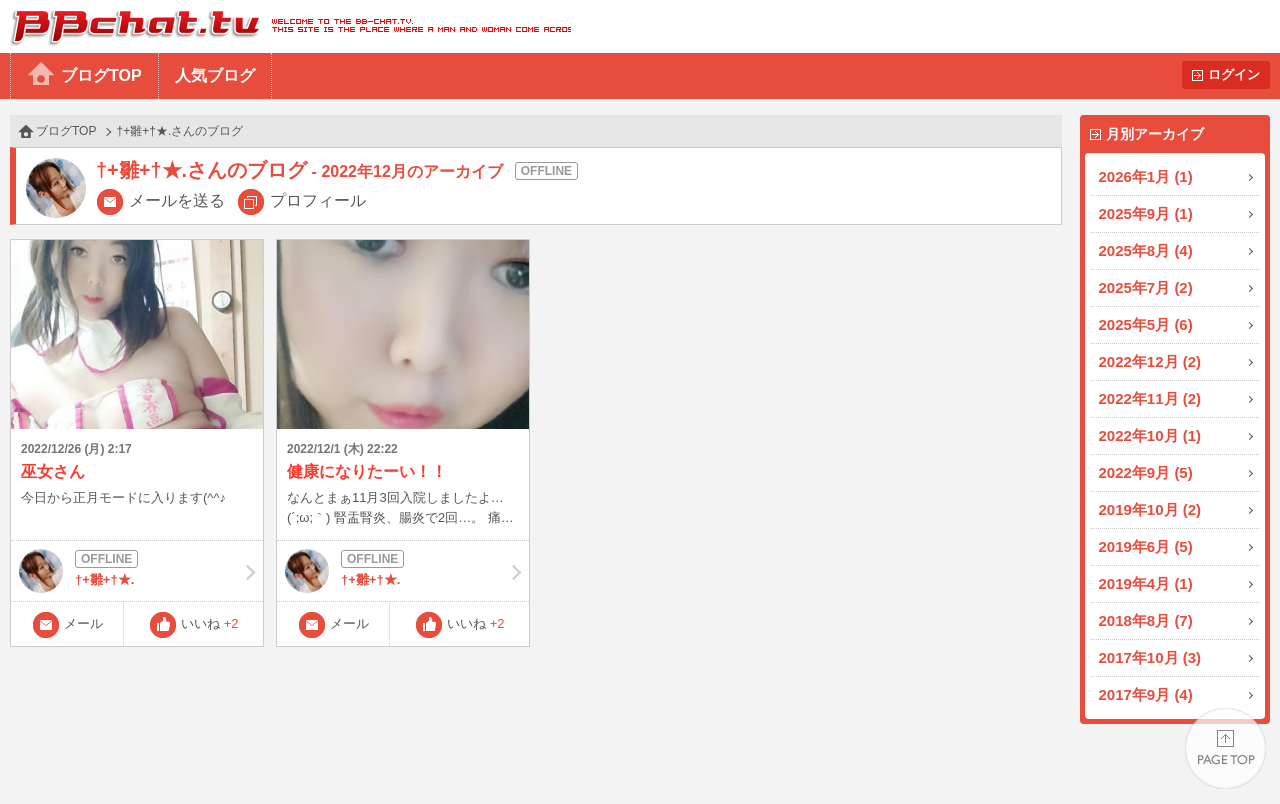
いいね (210, 623)
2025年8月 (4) (1146, 250)
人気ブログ (215, 75)
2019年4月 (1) (1146, 583)
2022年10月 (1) (1150, 435)
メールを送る (177, 200)
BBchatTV (285, 26)
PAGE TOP (1225, 749)
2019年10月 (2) (1150, 509)
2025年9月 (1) (1146, 213)
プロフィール (318, 200)
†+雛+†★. (137, 571)
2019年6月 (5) (1146, 546)
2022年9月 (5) (1146, 472)
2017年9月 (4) (1146, 694)
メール (83, 623)
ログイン (1234, 74)
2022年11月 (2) (1150, 398)
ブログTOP (101, 75)
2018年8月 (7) (1146, 620)
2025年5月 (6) (1146, 324)
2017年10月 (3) (1150, 657)
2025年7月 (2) (1146, 287)
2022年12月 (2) (1150, 361)
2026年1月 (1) (1146, 176)
